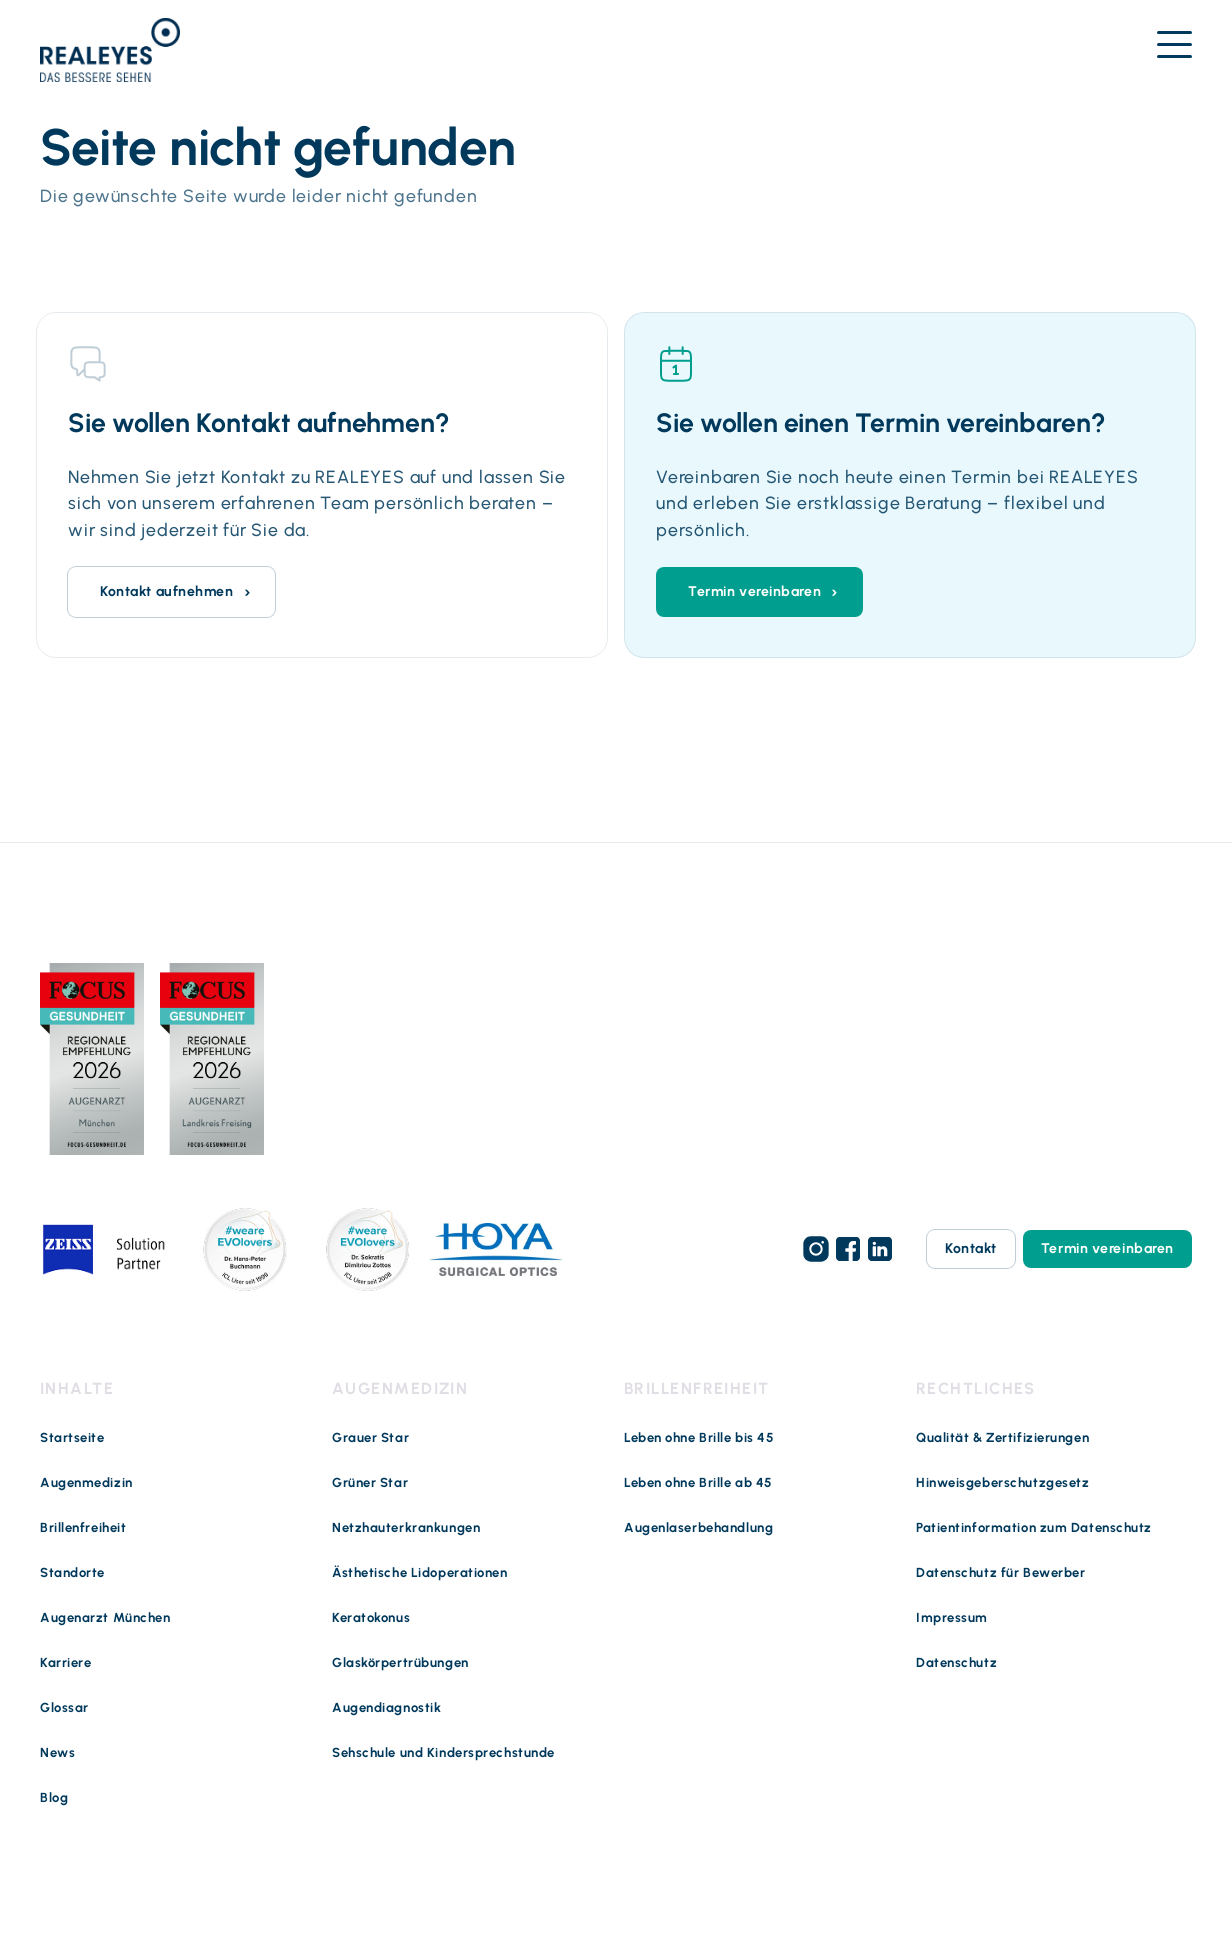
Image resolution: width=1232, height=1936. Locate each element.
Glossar (64, 1707)
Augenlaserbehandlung (698, 1527)
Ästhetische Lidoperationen (420, 1572)
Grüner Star (370, 1482)
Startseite (72, 1437)
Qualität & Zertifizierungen (1002, 1437)
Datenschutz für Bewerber (1000, 1572)
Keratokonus (371, 1617)
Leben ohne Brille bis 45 (699, 1437)
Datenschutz (956, 1662)
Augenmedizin (86, 1482)
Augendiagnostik (386, 1707)
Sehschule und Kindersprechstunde (443, 1752)
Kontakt (971, 1248)
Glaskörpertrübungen (400, 1662)
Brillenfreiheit (83, 1527)
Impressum (952, 1617)
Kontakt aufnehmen (167, 591)
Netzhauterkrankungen (406, 1527)
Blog (54, 1797)
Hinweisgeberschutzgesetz (1002, 1482)
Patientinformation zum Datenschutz (1034, 1527)
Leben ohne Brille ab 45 (698, 1482)
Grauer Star (370, 1437)
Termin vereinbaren (754, 591)
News (57, 1752)
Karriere (65, 1662)
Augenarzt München (105, 1617)
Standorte (72, 1572)
